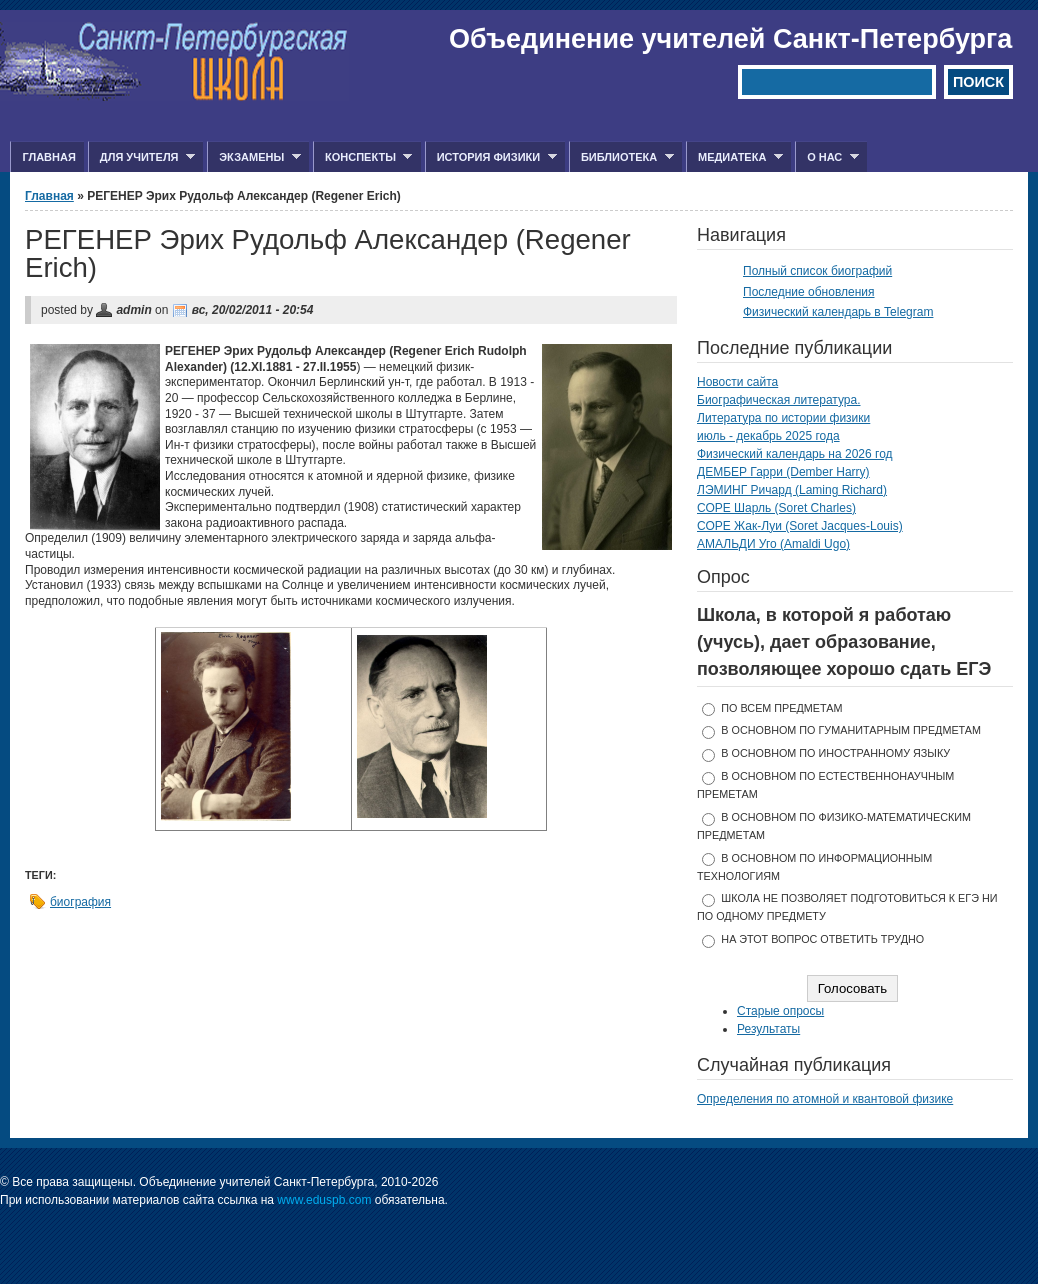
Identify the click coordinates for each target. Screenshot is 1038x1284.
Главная (48, 157)
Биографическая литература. (779, 400)
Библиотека (621, 157)
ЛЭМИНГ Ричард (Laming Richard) (792, 490)
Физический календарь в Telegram (838, 312)
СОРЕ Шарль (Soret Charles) (776, 508)
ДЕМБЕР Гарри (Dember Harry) (783, 472)
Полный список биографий (817, 271)
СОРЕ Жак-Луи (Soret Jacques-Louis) (800, 526)
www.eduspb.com (324, 1200)
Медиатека (734, 157)
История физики (491, 157)
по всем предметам (781, 708)
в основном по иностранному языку (835, 753)
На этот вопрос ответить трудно (822, 939)
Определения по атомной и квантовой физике (825, 1099)
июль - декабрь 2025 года (768, 436)
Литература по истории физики (783, 418)
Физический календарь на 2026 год (795, 454)
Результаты (768, 1029)
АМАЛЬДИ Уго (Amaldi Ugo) (773, 544)
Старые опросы (780, 1011)
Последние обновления (809, 292)
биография (80, 902)
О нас (827, 157)
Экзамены (254, 157)
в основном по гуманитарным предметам (851, 730)
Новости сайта (737, 382)
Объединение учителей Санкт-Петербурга (730, 39)
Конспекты (362, 157)
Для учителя (141, 157)
